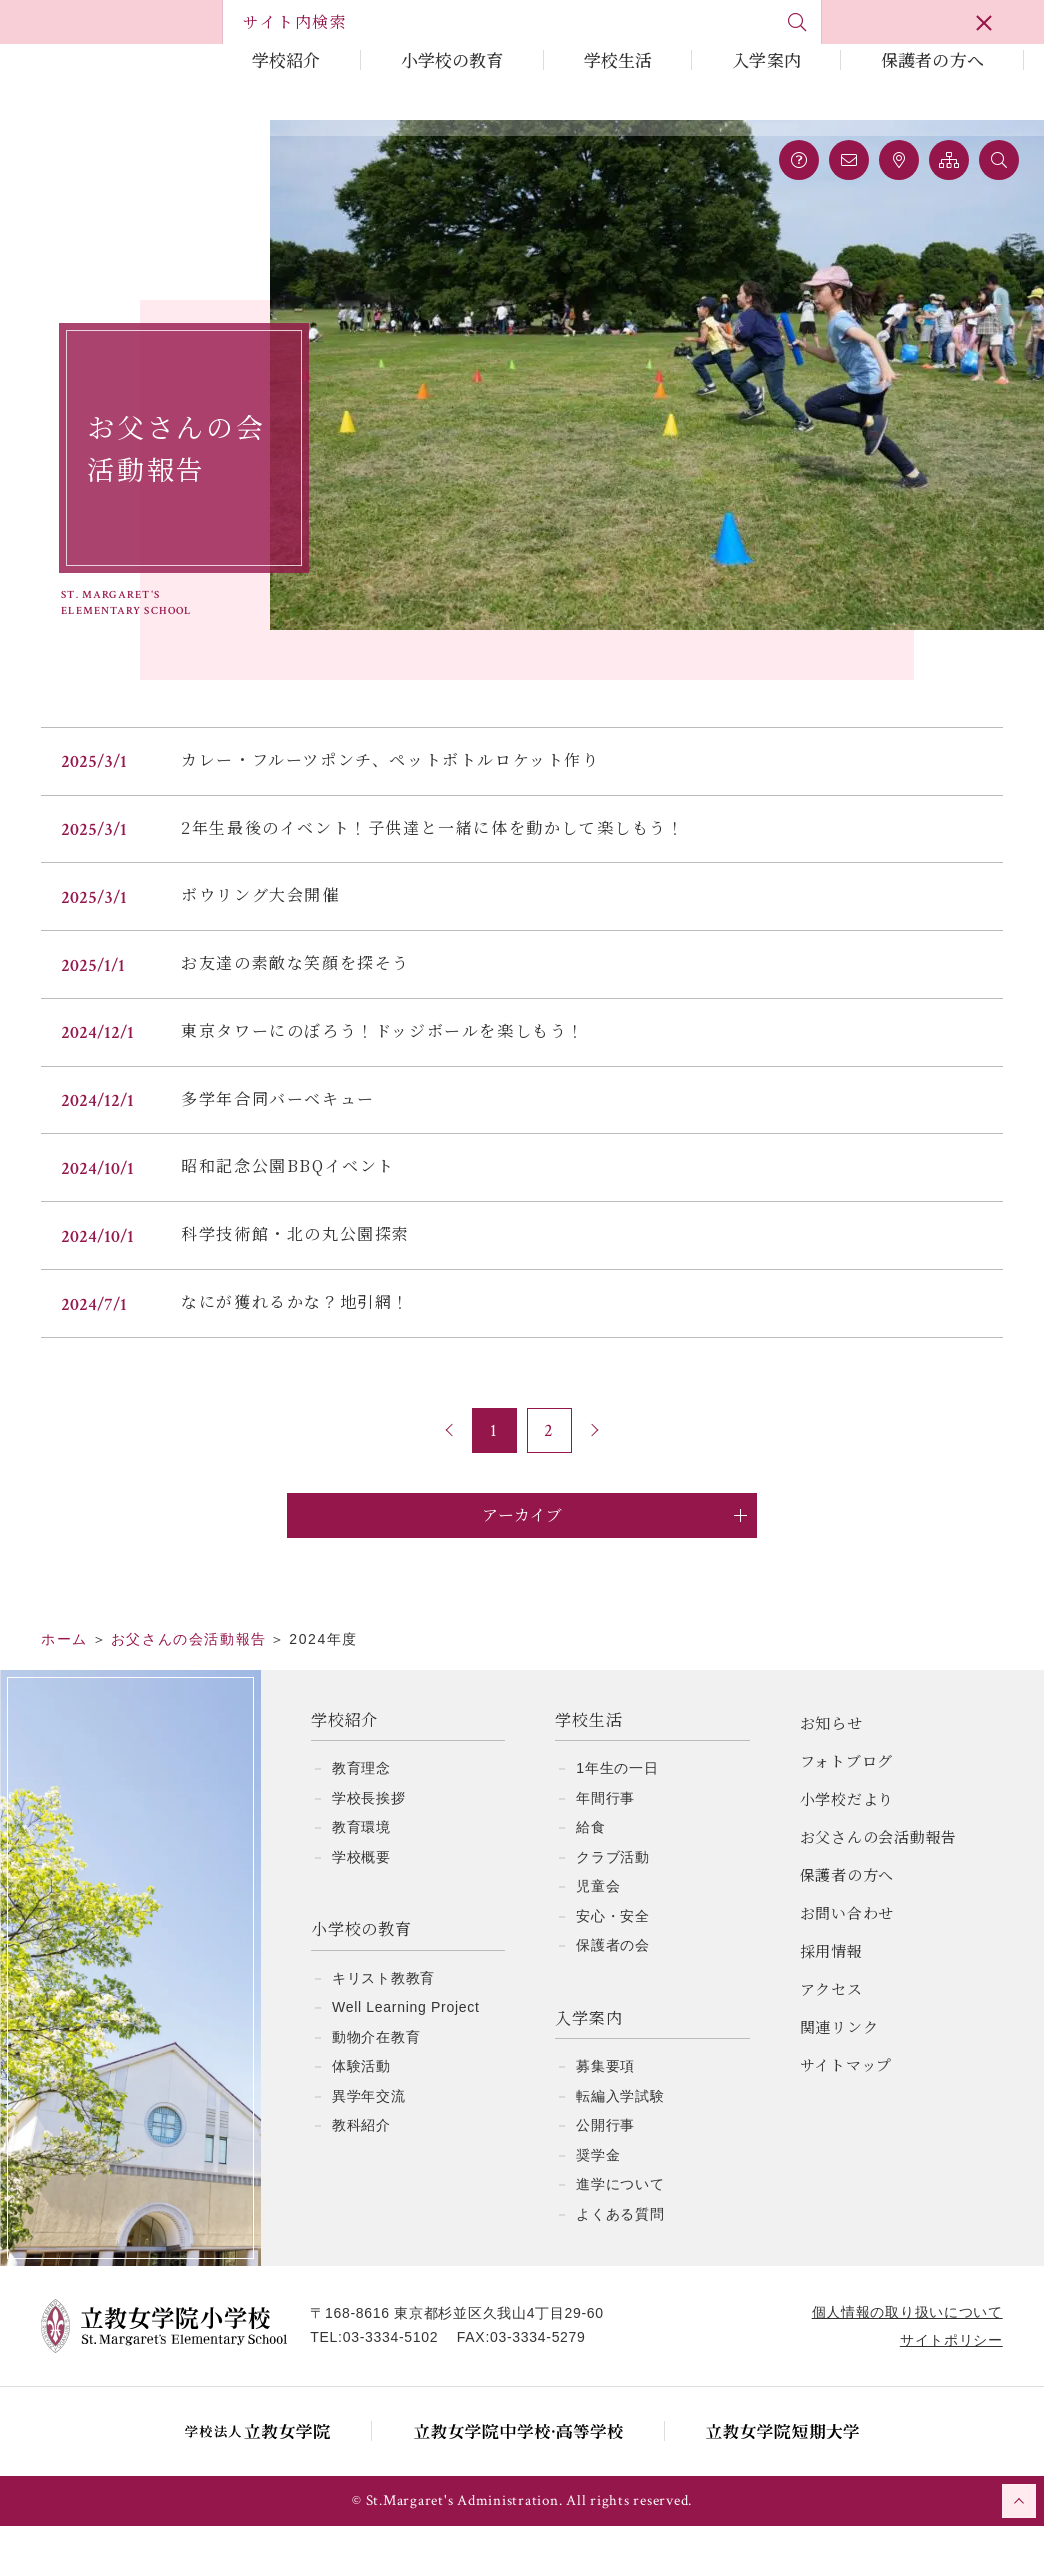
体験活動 (361, 2098)
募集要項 (605, 2098)
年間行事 (605, 1830)
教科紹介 (361, 2157)
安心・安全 (613, 1948)
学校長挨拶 (369, 1830)
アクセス (831, 2020)
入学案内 (766, 59)
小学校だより (847, 1830)
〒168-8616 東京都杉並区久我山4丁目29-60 (466, 2345)
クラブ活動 (613, 1889)
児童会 (598, 1918)
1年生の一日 (617, 1800)
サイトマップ (846, 2096)
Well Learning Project (406, 2039)
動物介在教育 (376, 2069)
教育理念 (361, 1800)
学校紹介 (286, 59)
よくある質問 (620, 2246)
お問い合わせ (847, 1944)
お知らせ (831, 1754)
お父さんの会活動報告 (879, 1868)
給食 (590, 1859)
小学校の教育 (452, 59)
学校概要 (361, 1889)
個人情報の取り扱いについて (898, 2344)
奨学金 (598, 2187)
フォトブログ (847, 1792)
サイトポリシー (942, 2372)
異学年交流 (369, 2128)
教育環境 (361, 1859)
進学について (620, 2216)
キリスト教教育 (383, 2010)
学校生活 (618, 59)
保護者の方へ (932, 59)
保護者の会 (613, 1977)
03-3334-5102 (399, 2369)
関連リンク (839, 2058)
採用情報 (831, 1982)
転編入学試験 (620, 2128)
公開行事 (605, 2157)
